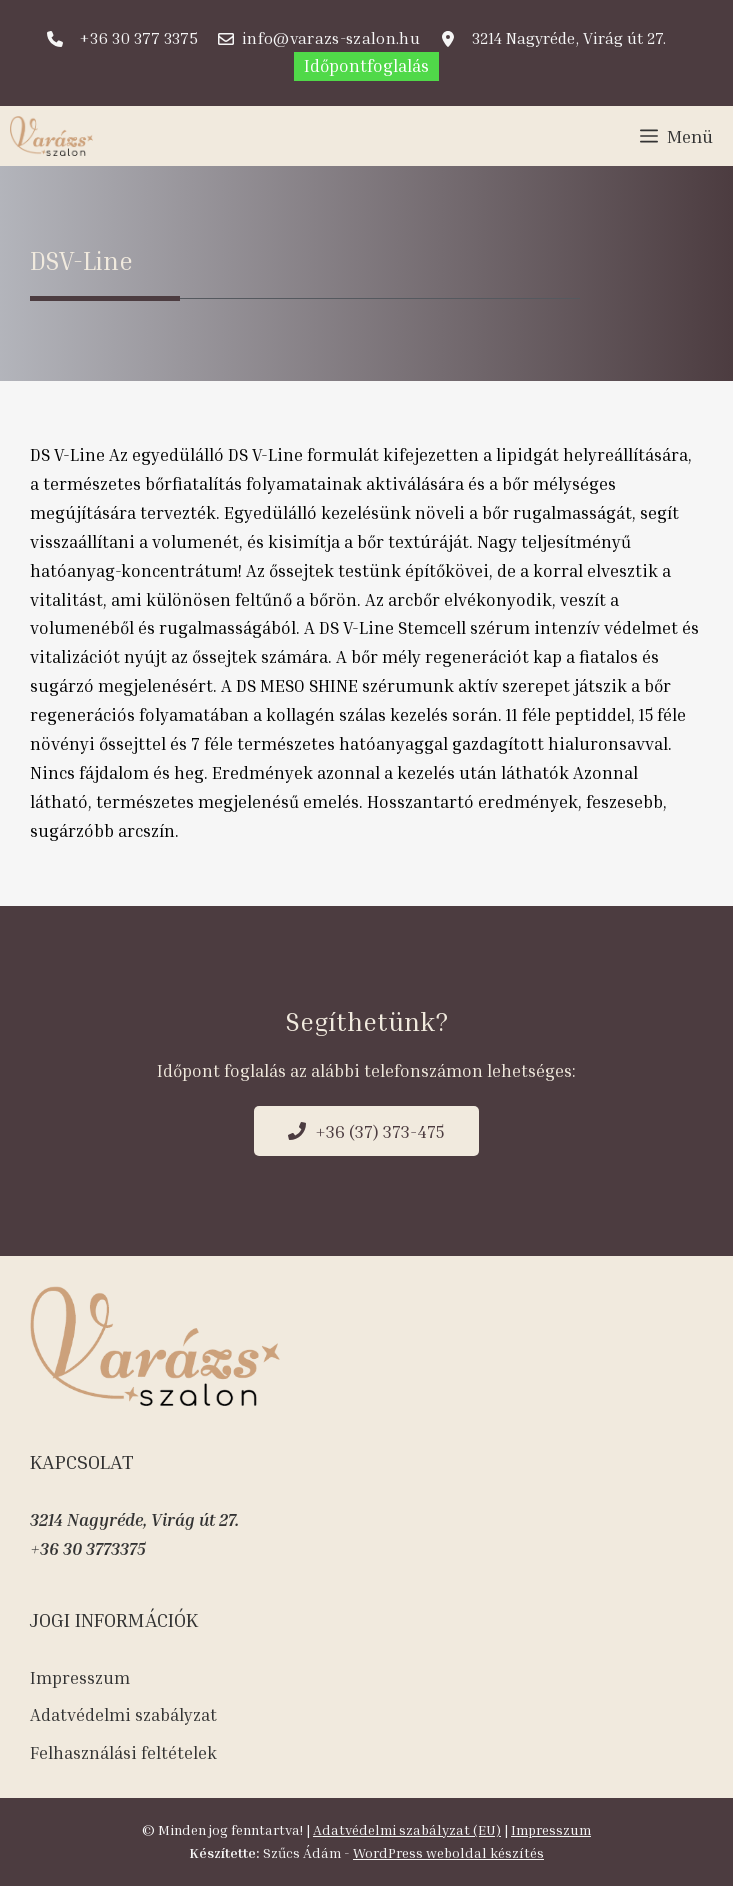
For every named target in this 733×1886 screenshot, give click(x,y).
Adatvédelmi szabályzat (123, 1714)
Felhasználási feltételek (123, 1752)
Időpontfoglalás (366, 65)
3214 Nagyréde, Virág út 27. (134, 1519)
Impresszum (80, 1677)
